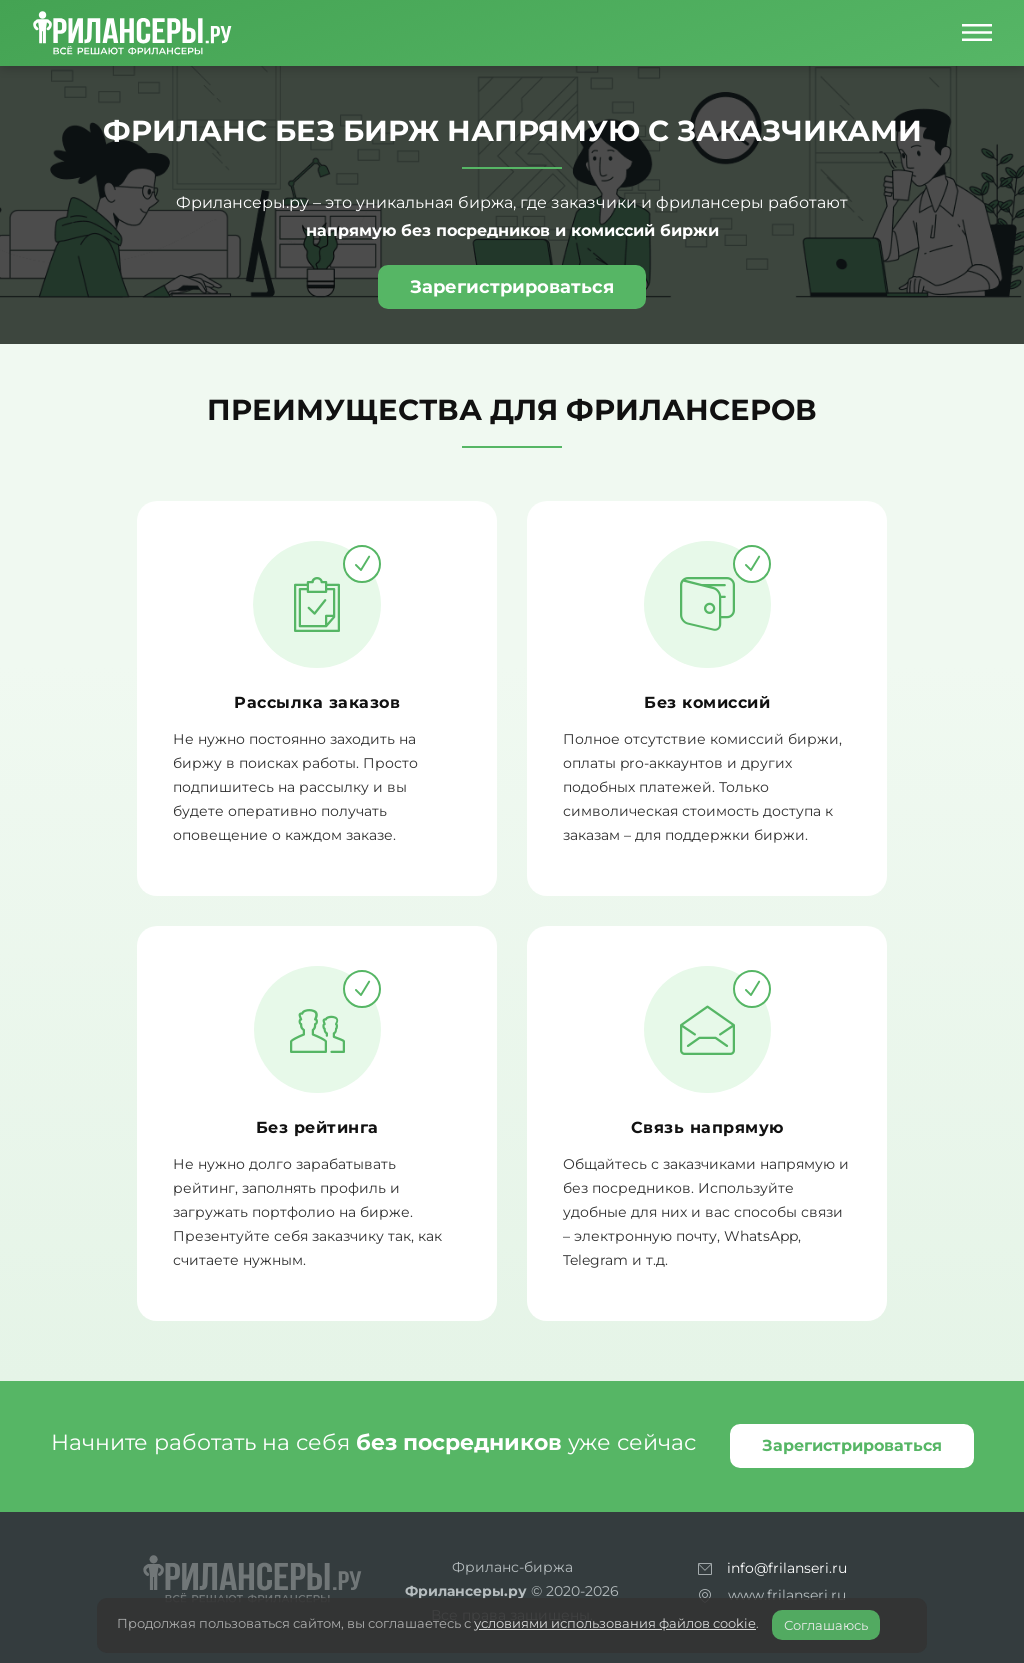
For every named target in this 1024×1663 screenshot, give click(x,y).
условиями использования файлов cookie (615, 1623)
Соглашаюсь (826, 1625)
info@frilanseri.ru (787, 1568)
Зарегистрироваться (512, 287)
